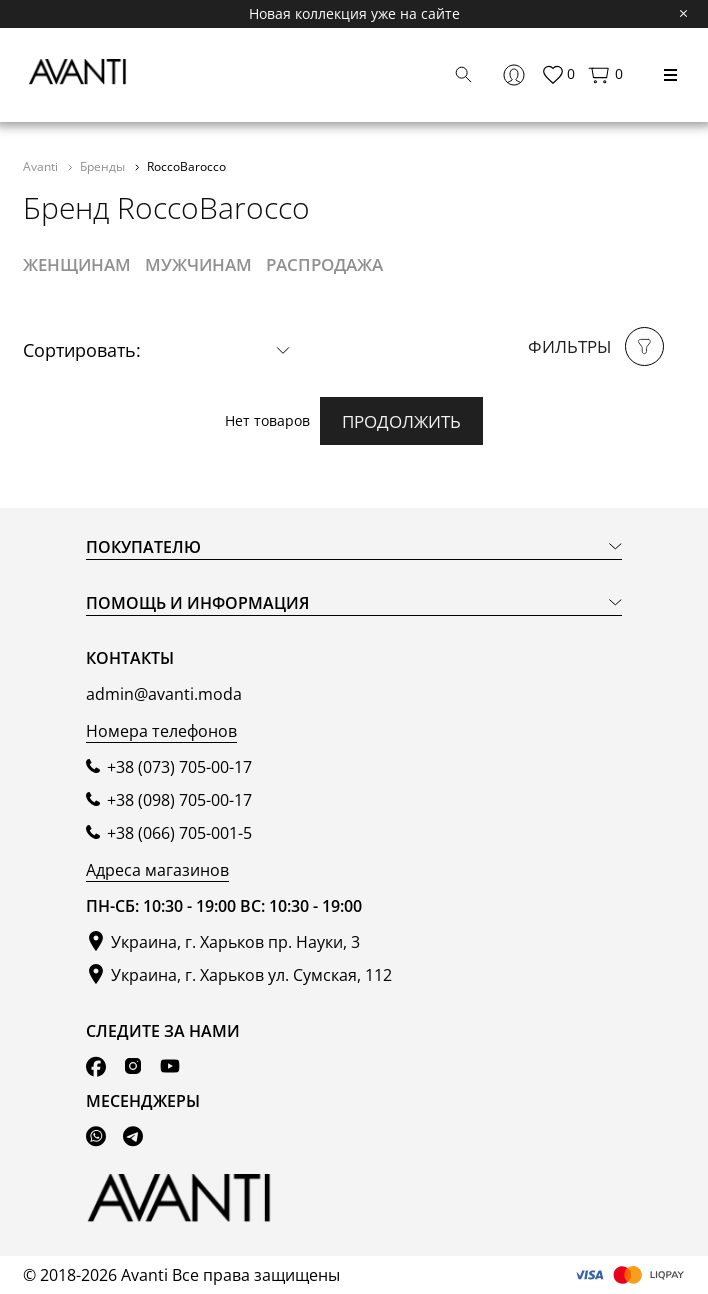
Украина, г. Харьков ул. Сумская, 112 (251, 975)
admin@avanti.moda (164, 694)
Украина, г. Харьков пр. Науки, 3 (235, 942)
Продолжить (401, 421)
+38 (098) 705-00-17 (179, 800)
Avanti (42, 166)
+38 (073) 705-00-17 (179, 767)
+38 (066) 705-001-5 (179, 833)
